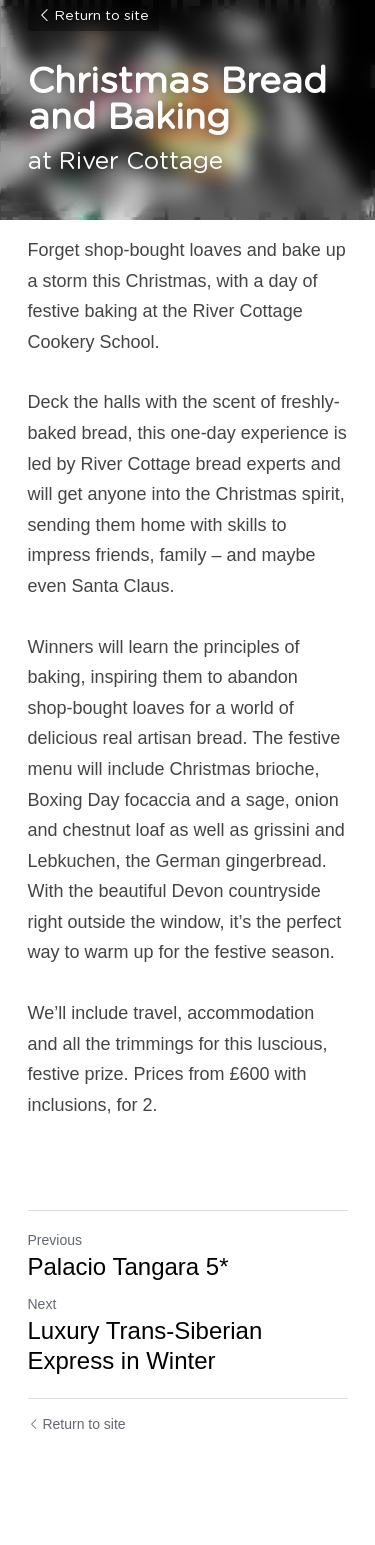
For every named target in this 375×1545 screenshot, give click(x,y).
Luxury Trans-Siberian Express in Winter (145, 1345)
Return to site (93, 16)
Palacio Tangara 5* (128, 1266)
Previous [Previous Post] (55, 1240)
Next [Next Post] (42, 1304)
